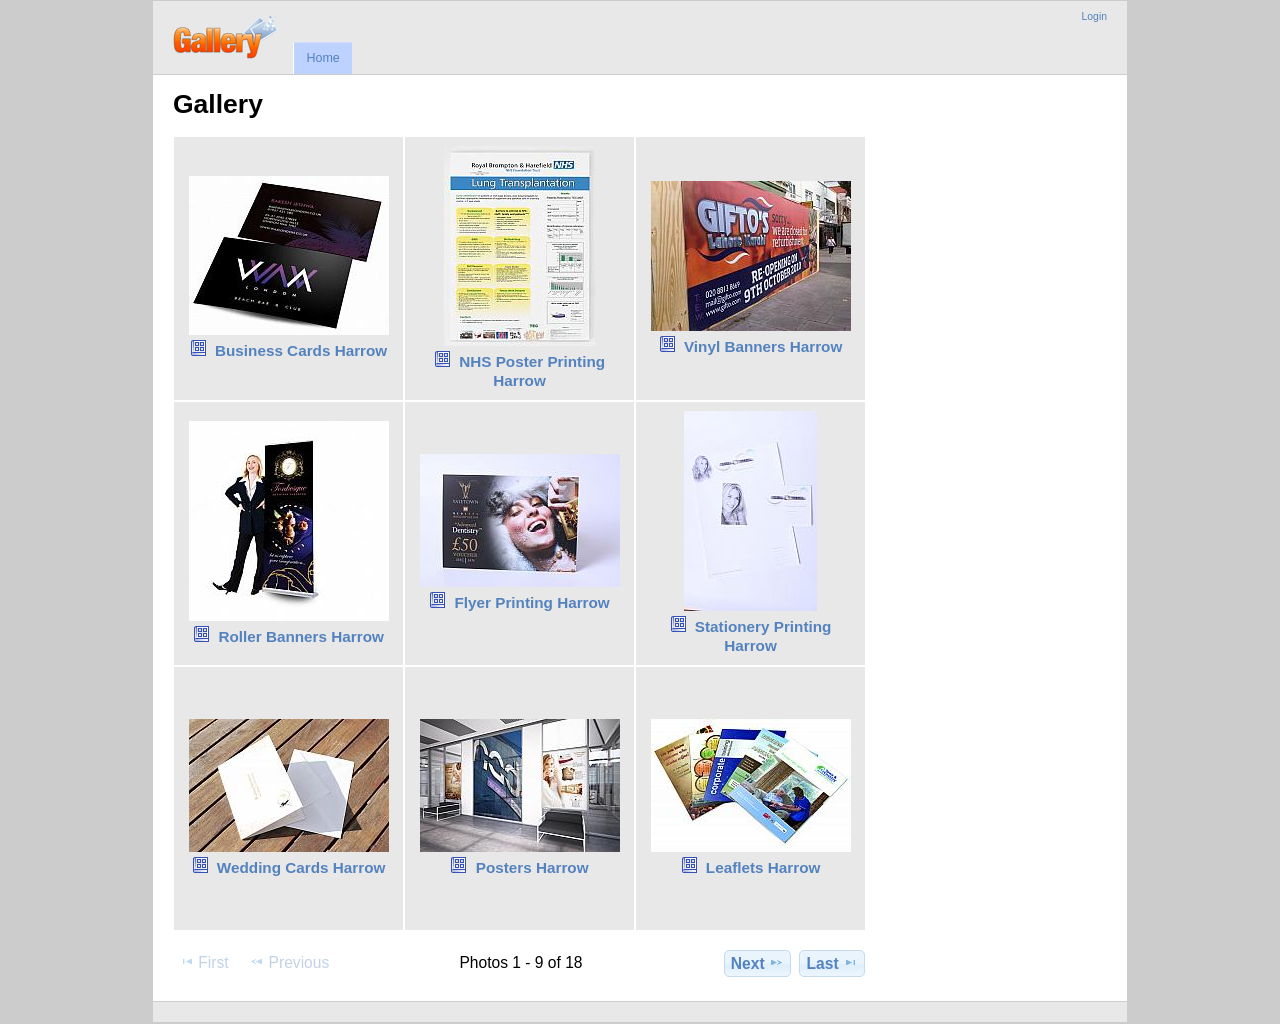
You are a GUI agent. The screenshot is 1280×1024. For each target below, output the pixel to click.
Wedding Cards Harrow (301, 867)
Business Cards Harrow (301, 350)
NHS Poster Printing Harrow (532, 371)
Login (1094, 16)
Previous (289, 962)
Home (322, 58)
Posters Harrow (532, 867)
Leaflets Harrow (763, 867)
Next (757, 963)
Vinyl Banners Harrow (763, 346)
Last (832, 963)
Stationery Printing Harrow (763, 636)
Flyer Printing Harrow (532, 602)
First (203, 962)
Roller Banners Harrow (300, 636)
